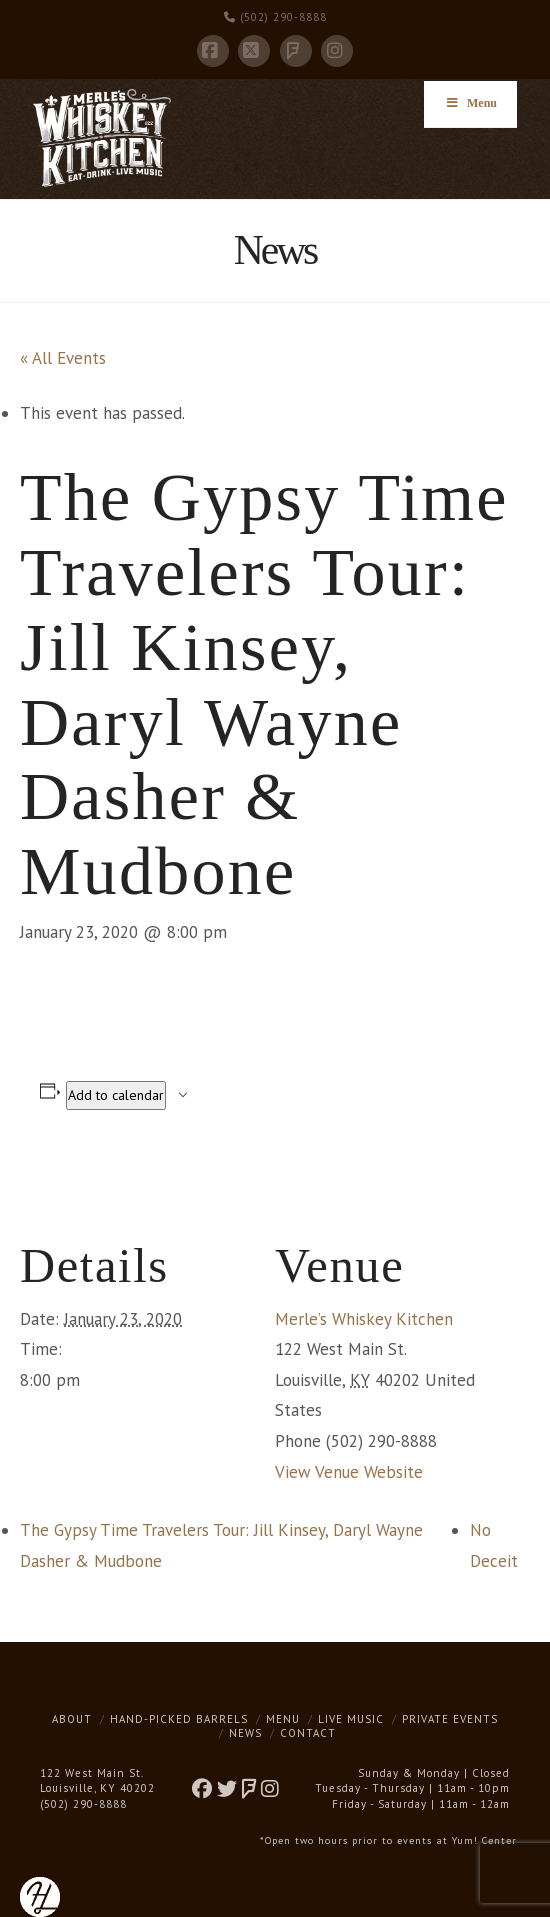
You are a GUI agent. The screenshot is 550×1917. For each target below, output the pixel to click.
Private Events (450, 1719)
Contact (308, 1733)
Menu (283, 1719)
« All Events (63, 358)
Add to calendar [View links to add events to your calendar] (116, 1095)
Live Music (351, 1719)
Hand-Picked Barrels (179, 1719)
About (72, 1719)
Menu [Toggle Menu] (470, 103)
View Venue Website (349, 1472)
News (245, 1733)
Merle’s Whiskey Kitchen (364, 1319)
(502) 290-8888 (275, 17)
